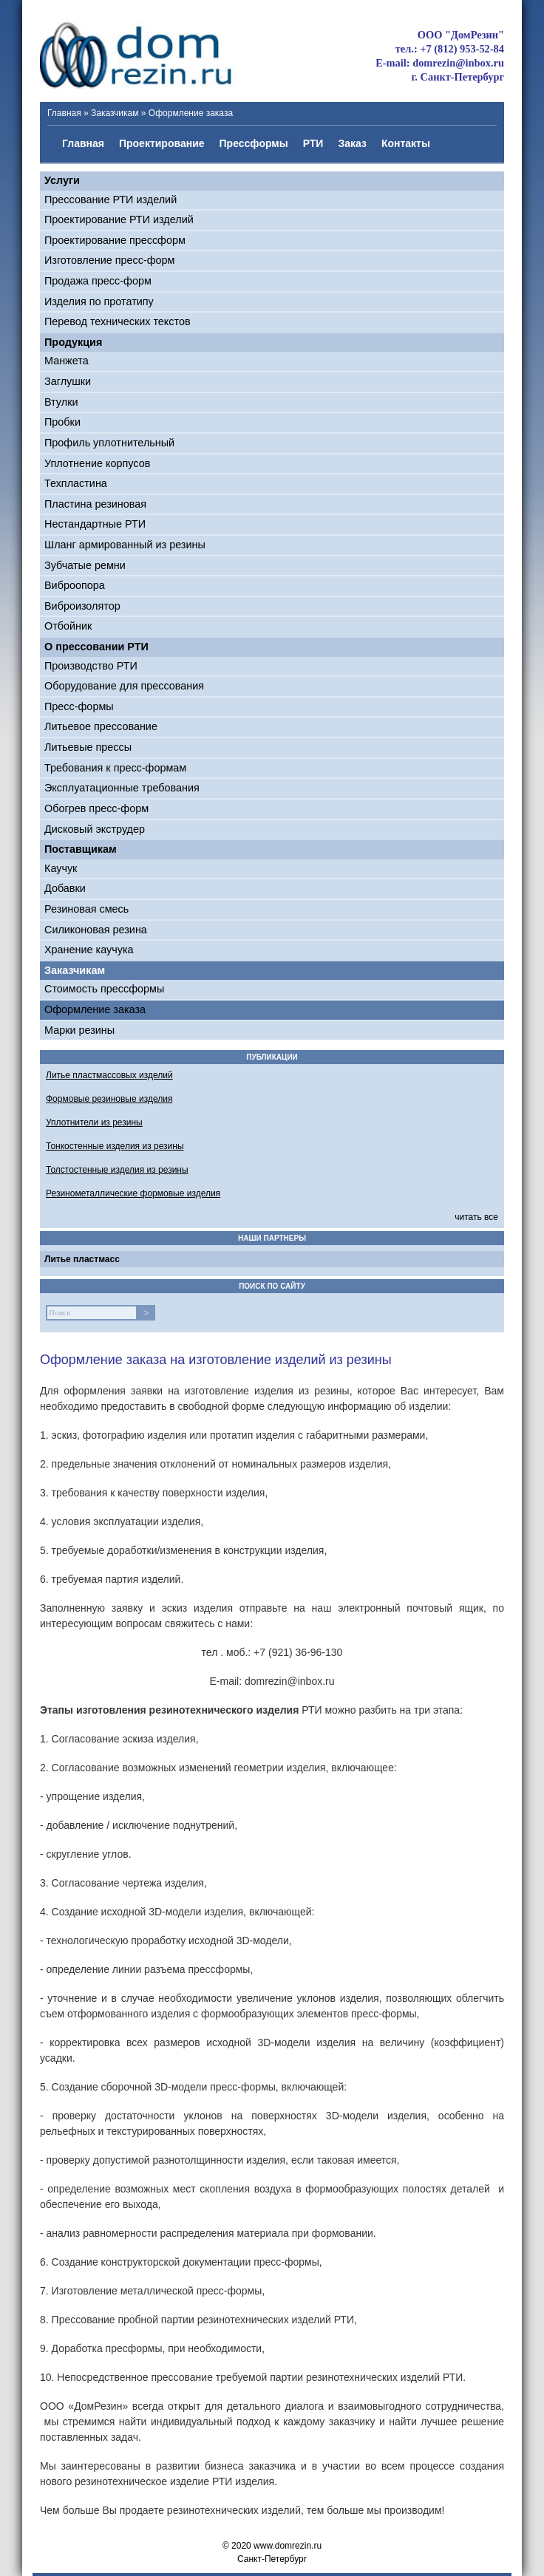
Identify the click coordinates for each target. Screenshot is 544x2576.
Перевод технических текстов (117, 321)
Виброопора (74, 585)
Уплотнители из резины (94, 1122)
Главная (64, 113)
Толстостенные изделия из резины (117, 1170)
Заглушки (67, 381)
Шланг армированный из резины (124, 545)
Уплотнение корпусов (97, 463)
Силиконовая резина (95, 930)
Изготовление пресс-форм (109, 260)
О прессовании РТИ (96, 646)
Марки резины (79, 1030)
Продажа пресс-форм (98, 281)
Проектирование (162, 143)
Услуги (62, 180)
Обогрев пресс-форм (96, 808)
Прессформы (254, 143)
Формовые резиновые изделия (109, 1099)
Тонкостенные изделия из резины (115, 1146)
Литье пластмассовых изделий (109, 1075)
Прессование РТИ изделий (110, 199)
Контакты (405, 143)
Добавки (65, 888)
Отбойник (68, 626)
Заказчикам (114, 113)
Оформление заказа (95, 1009)
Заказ (352, 143)
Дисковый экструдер (94, 829)
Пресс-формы (79, 706)
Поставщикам (80, 849)
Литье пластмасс (82, 1259)
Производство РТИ (90, 666)
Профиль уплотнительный (109, 443)
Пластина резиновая (95, 504)
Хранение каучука (89, 949)
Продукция (73, 342)
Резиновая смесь (86, 909)
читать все (476, 1217)
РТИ (313, 143)
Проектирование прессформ (115, 240)
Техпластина (75, 483)
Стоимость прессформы (104, 989)
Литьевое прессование (100, 726)
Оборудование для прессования (124, 686)
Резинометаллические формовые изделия (133, 1193)
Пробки (62, 422)
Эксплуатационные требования (122, 788)
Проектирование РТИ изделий (119, 219)
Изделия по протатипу (99, 301)
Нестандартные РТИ (95, 524)
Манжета (66, 361)
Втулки (61, 402)
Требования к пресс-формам (115, 768)
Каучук (60, 868)
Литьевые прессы (88, 747)
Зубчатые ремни (85, 565)
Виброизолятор (82, 606)
